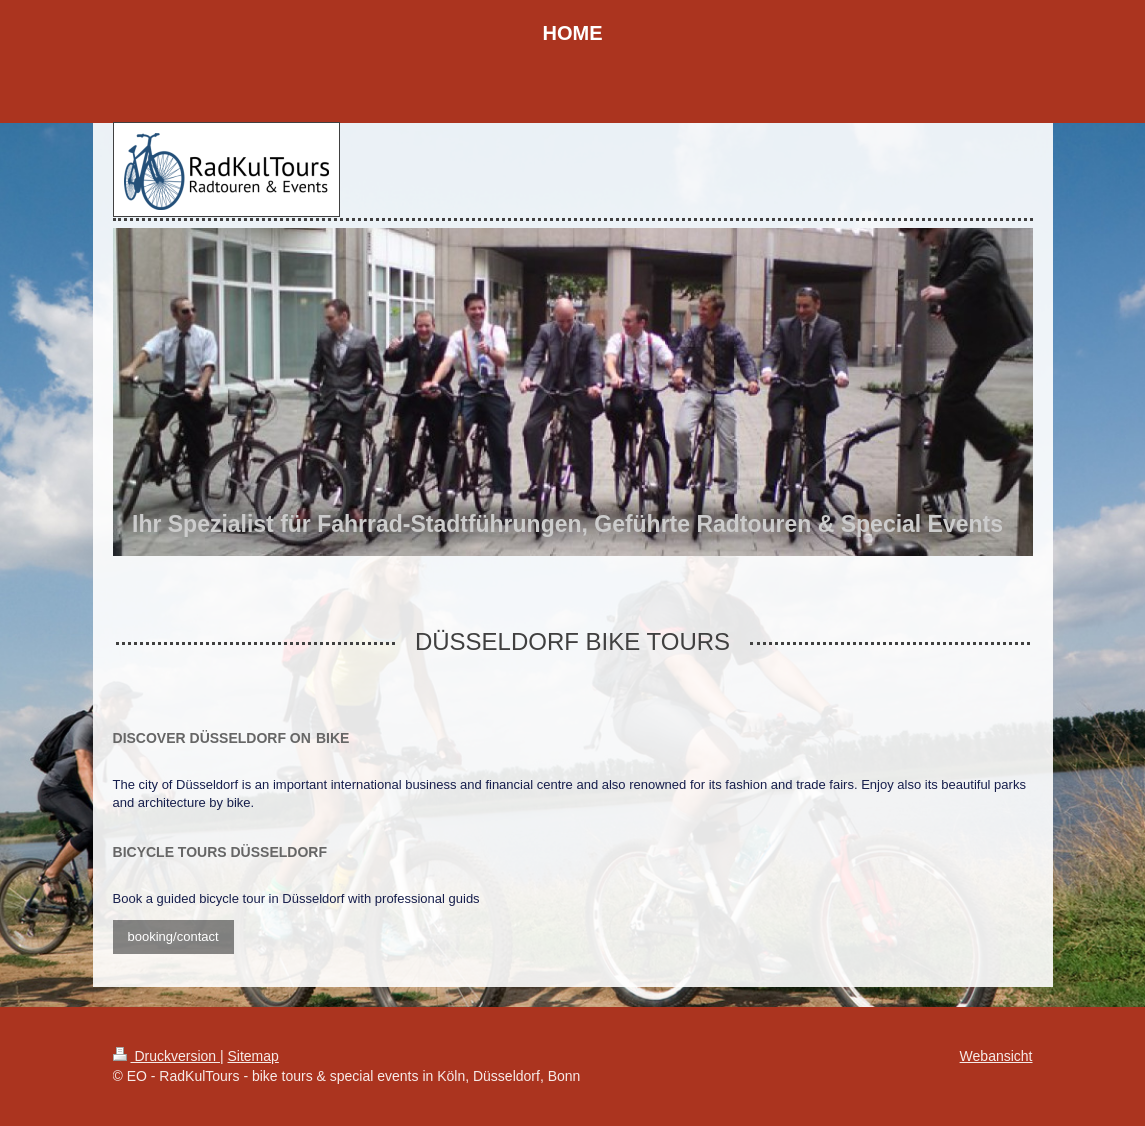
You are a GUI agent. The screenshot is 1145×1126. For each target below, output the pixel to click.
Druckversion (166, 1056)
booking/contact (173, 936)
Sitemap (253, 1056)
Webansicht (996, 1056)
